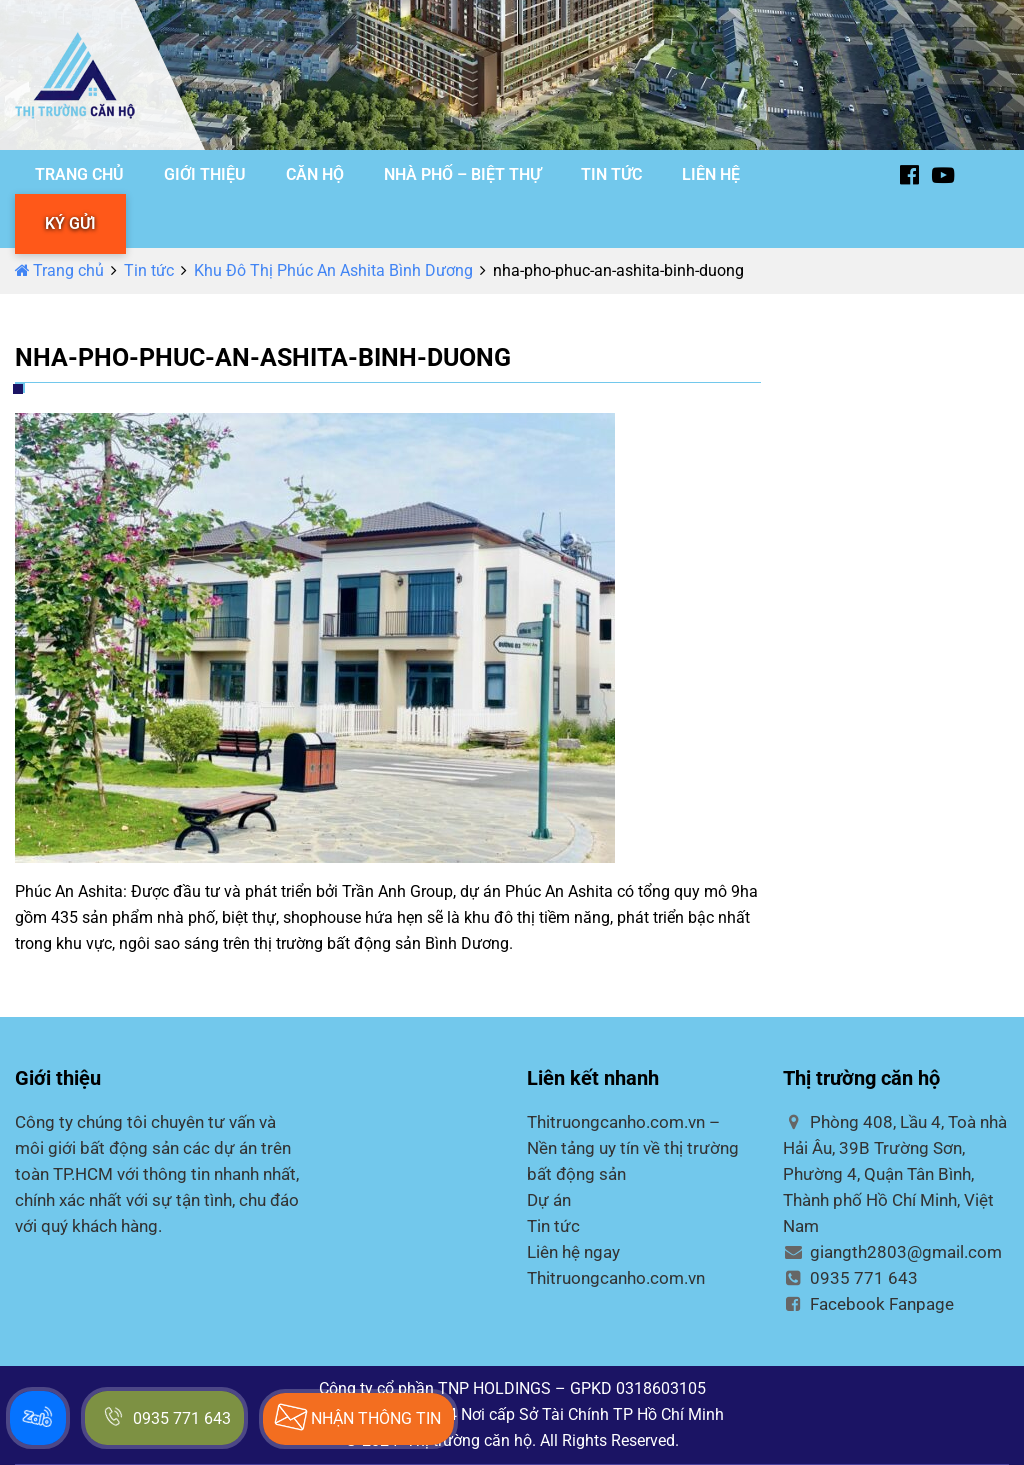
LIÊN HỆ (711, 174)
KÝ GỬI (70, 223)
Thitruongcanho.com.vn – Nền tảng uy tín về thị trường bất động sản (633, 1148)
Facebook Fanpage (868, 1304)
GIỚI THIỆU (205, 174)
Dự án (549, 1200)
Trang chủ (59, 270)
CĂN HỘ (315, 174)
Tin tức (149, 270)
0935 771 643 (850, 1278)
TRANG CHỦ (79, 174)
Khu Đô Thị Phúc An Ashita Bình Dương (333, 270)
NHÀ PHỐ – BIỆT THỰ (462, 174)
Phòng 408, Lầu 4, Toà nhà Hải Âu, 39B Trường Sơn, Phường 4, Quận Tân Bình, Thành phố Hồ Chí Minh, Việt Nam (895, 1174)
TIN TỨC (611, 174)
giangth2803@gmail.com (892, 1252)
